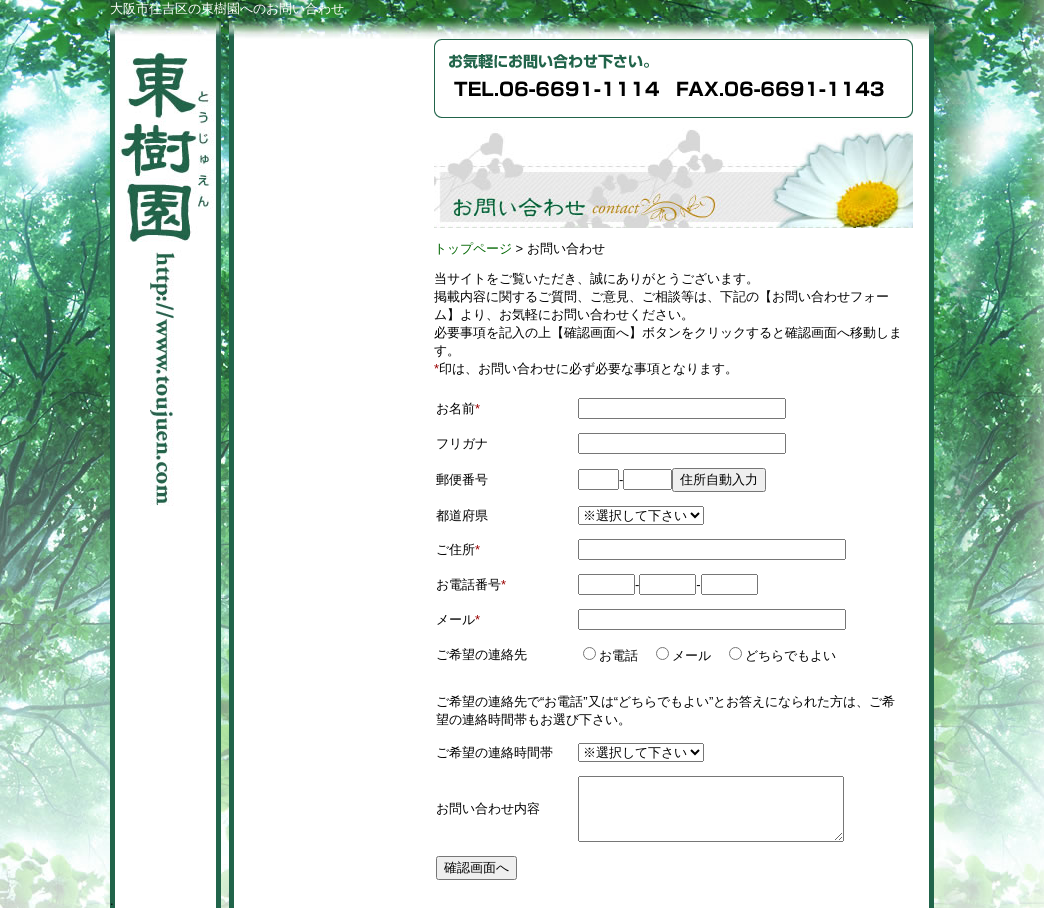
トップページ (473, 248)
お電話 (617, 655)
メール (690, 655)
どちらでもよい (789, 655)
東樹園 (165, 265)
